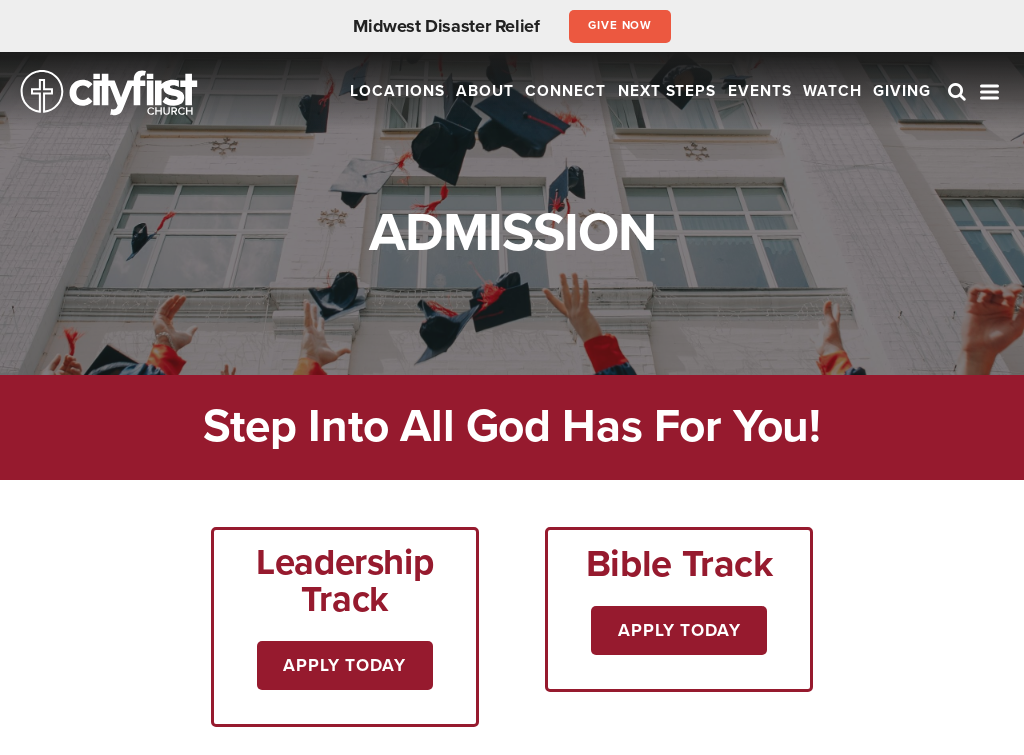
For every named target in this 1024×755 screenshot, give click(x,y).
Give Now (620, 25)
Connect (565, 91)
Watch (832, 91)
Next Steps (667, 91)
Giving (902, 91)
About (485, 91)
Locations (397, 91)
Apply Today (344, 665)
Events (760, 91)
